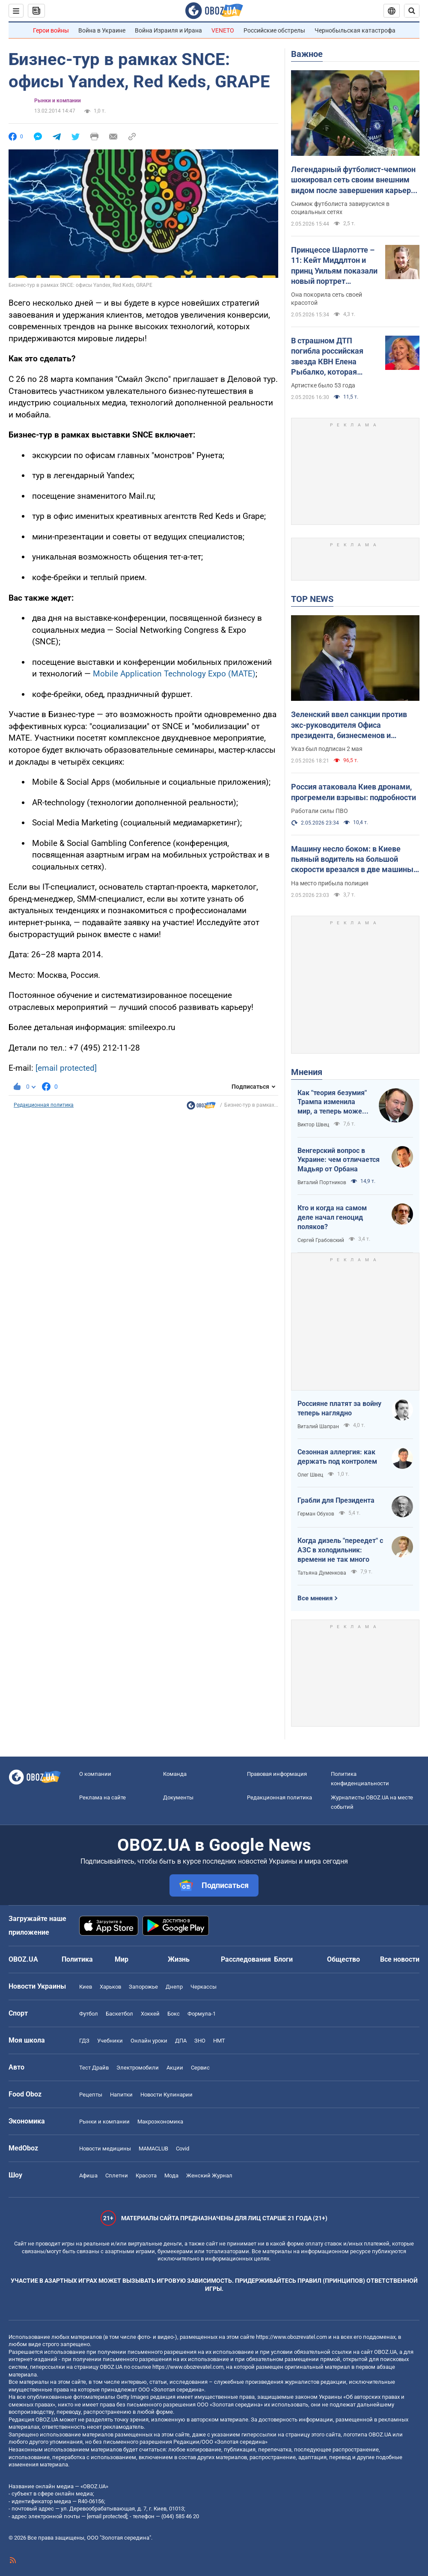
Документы (178, 1797)
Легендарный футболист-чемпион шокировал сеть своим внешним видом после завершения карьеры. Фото (355, 180)
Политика (77, 1959)
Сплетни (116, 2175)
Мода (171, 2175)
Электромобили (137, 2067)
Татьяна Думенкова (321, 1573)
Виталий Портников (321, 1182)
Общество (343, 1959)
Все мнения (315, 1598)
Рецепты (90, 2094)
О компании (95, 1774)
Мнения (306, 1072)
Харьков (110, 1986)
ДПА (181, 2040)
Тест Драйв (94, 2067)
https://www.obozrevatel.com (291, 2337)
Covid (182, 2148)
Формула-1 (201, 2013)
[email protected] (66, 1068)
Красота (146, 2175)
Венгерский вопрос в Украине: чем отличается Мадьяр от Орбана (338, 1160)
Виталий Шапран (318, 1426)
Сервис (200, 2067)
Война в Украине (101, 30)
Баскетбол (119, 2013)
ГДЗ (84, 2040)
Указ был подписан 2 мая (327, 748)
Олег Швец (310, 1475)
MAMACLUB (153, 2148)
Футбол (88, 2013)
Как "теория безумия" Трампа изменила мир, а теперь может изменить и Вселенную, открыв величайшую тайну (332, 1102)
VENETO (222, 30)
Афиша (88, 2175)
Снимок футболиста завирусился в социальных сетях (340, 207)
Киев (85, 1986)
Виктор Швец (313, 1125)
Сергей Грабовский (320, 1240)
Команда (175, 1774)
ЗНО (199, 2040)
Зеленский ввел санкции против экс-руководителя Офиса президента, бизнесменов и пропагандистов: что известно (349, 725)
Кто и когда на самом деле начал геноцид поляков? (332, 1217)
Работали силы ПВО (319, 810)
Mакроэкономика (160, 2121)
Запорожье (143, 1986)
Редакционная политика (44, 1105)
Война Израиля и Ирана (168, 30)
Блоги (283, 1959)
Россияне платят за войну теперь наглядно (339, 1408)
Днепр (174, 1986)
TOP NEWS (312, 599)
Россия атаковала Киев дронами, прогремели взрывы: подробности (353, 791)
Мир (121, 1959)
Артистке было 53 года (323, 385)
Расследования (246, 1959)
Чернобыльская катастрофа (355, 30)
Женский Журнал (209, 2175)
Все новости (399, 1959)
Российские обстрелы (274, 30)
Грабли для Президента (335, 1500)
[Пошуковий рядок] (411, 10)
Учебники (110, 2040)
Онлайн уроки (149, 2040)
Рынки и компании (57, 101)
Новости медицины (105, 2148)
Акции (174, 2067)
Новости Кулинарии (166, 2094)
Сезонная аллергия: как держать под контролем (337, 1456)
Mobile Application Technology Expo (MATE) (174, 674)
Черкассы (203, 1986)
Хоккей (150, 2013)
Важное (307, 54)
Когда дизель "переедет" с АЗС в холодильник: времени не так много (340, 1550)
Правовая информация (277, 1774)
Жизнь (179, 1959)
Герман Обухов (315, 1514)
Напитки (121, 2094)
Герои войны (51, 30)
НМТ (219, 2040)
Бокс (173, 2013)
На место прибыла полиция (330, 883)
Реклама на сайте (102, 1797)
